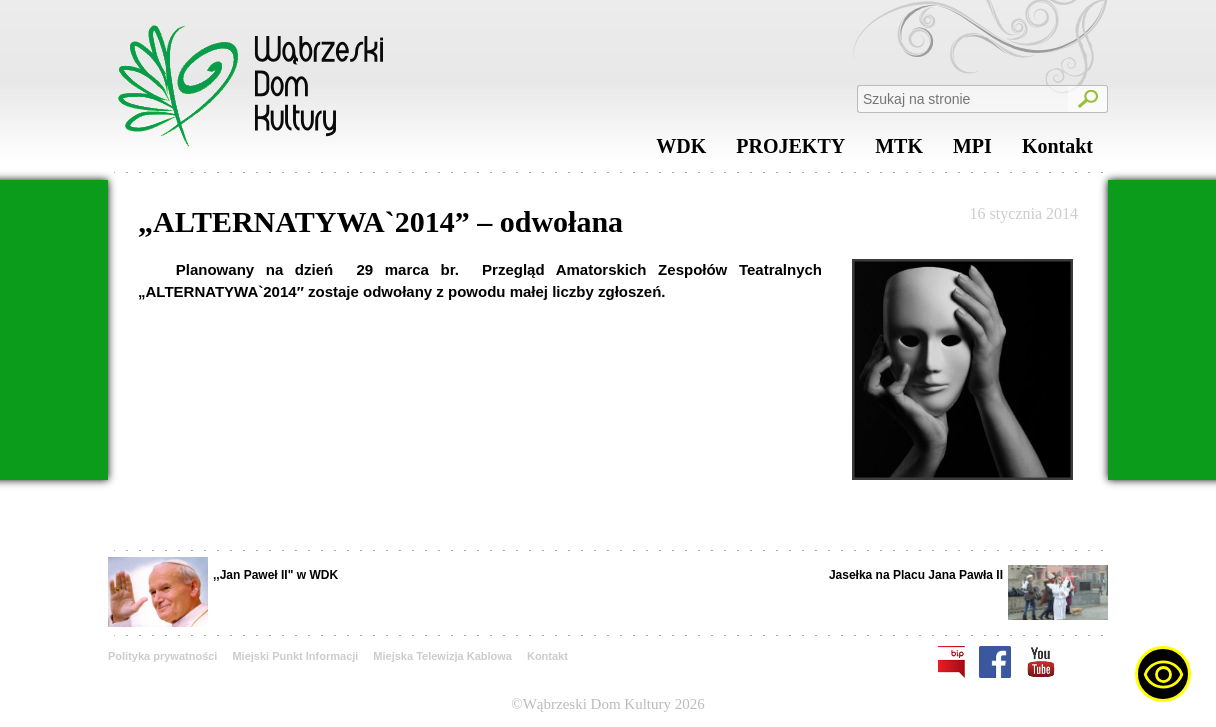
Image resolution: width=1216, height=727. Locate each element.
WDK (681, 151)
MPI (972, 151)
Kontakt (1057, 151)
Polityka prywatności (162, 656)
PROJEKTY (790, 151)
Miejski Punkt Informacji (295, 656)
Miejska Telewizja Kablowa (442, 656)
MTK (899, 151)
